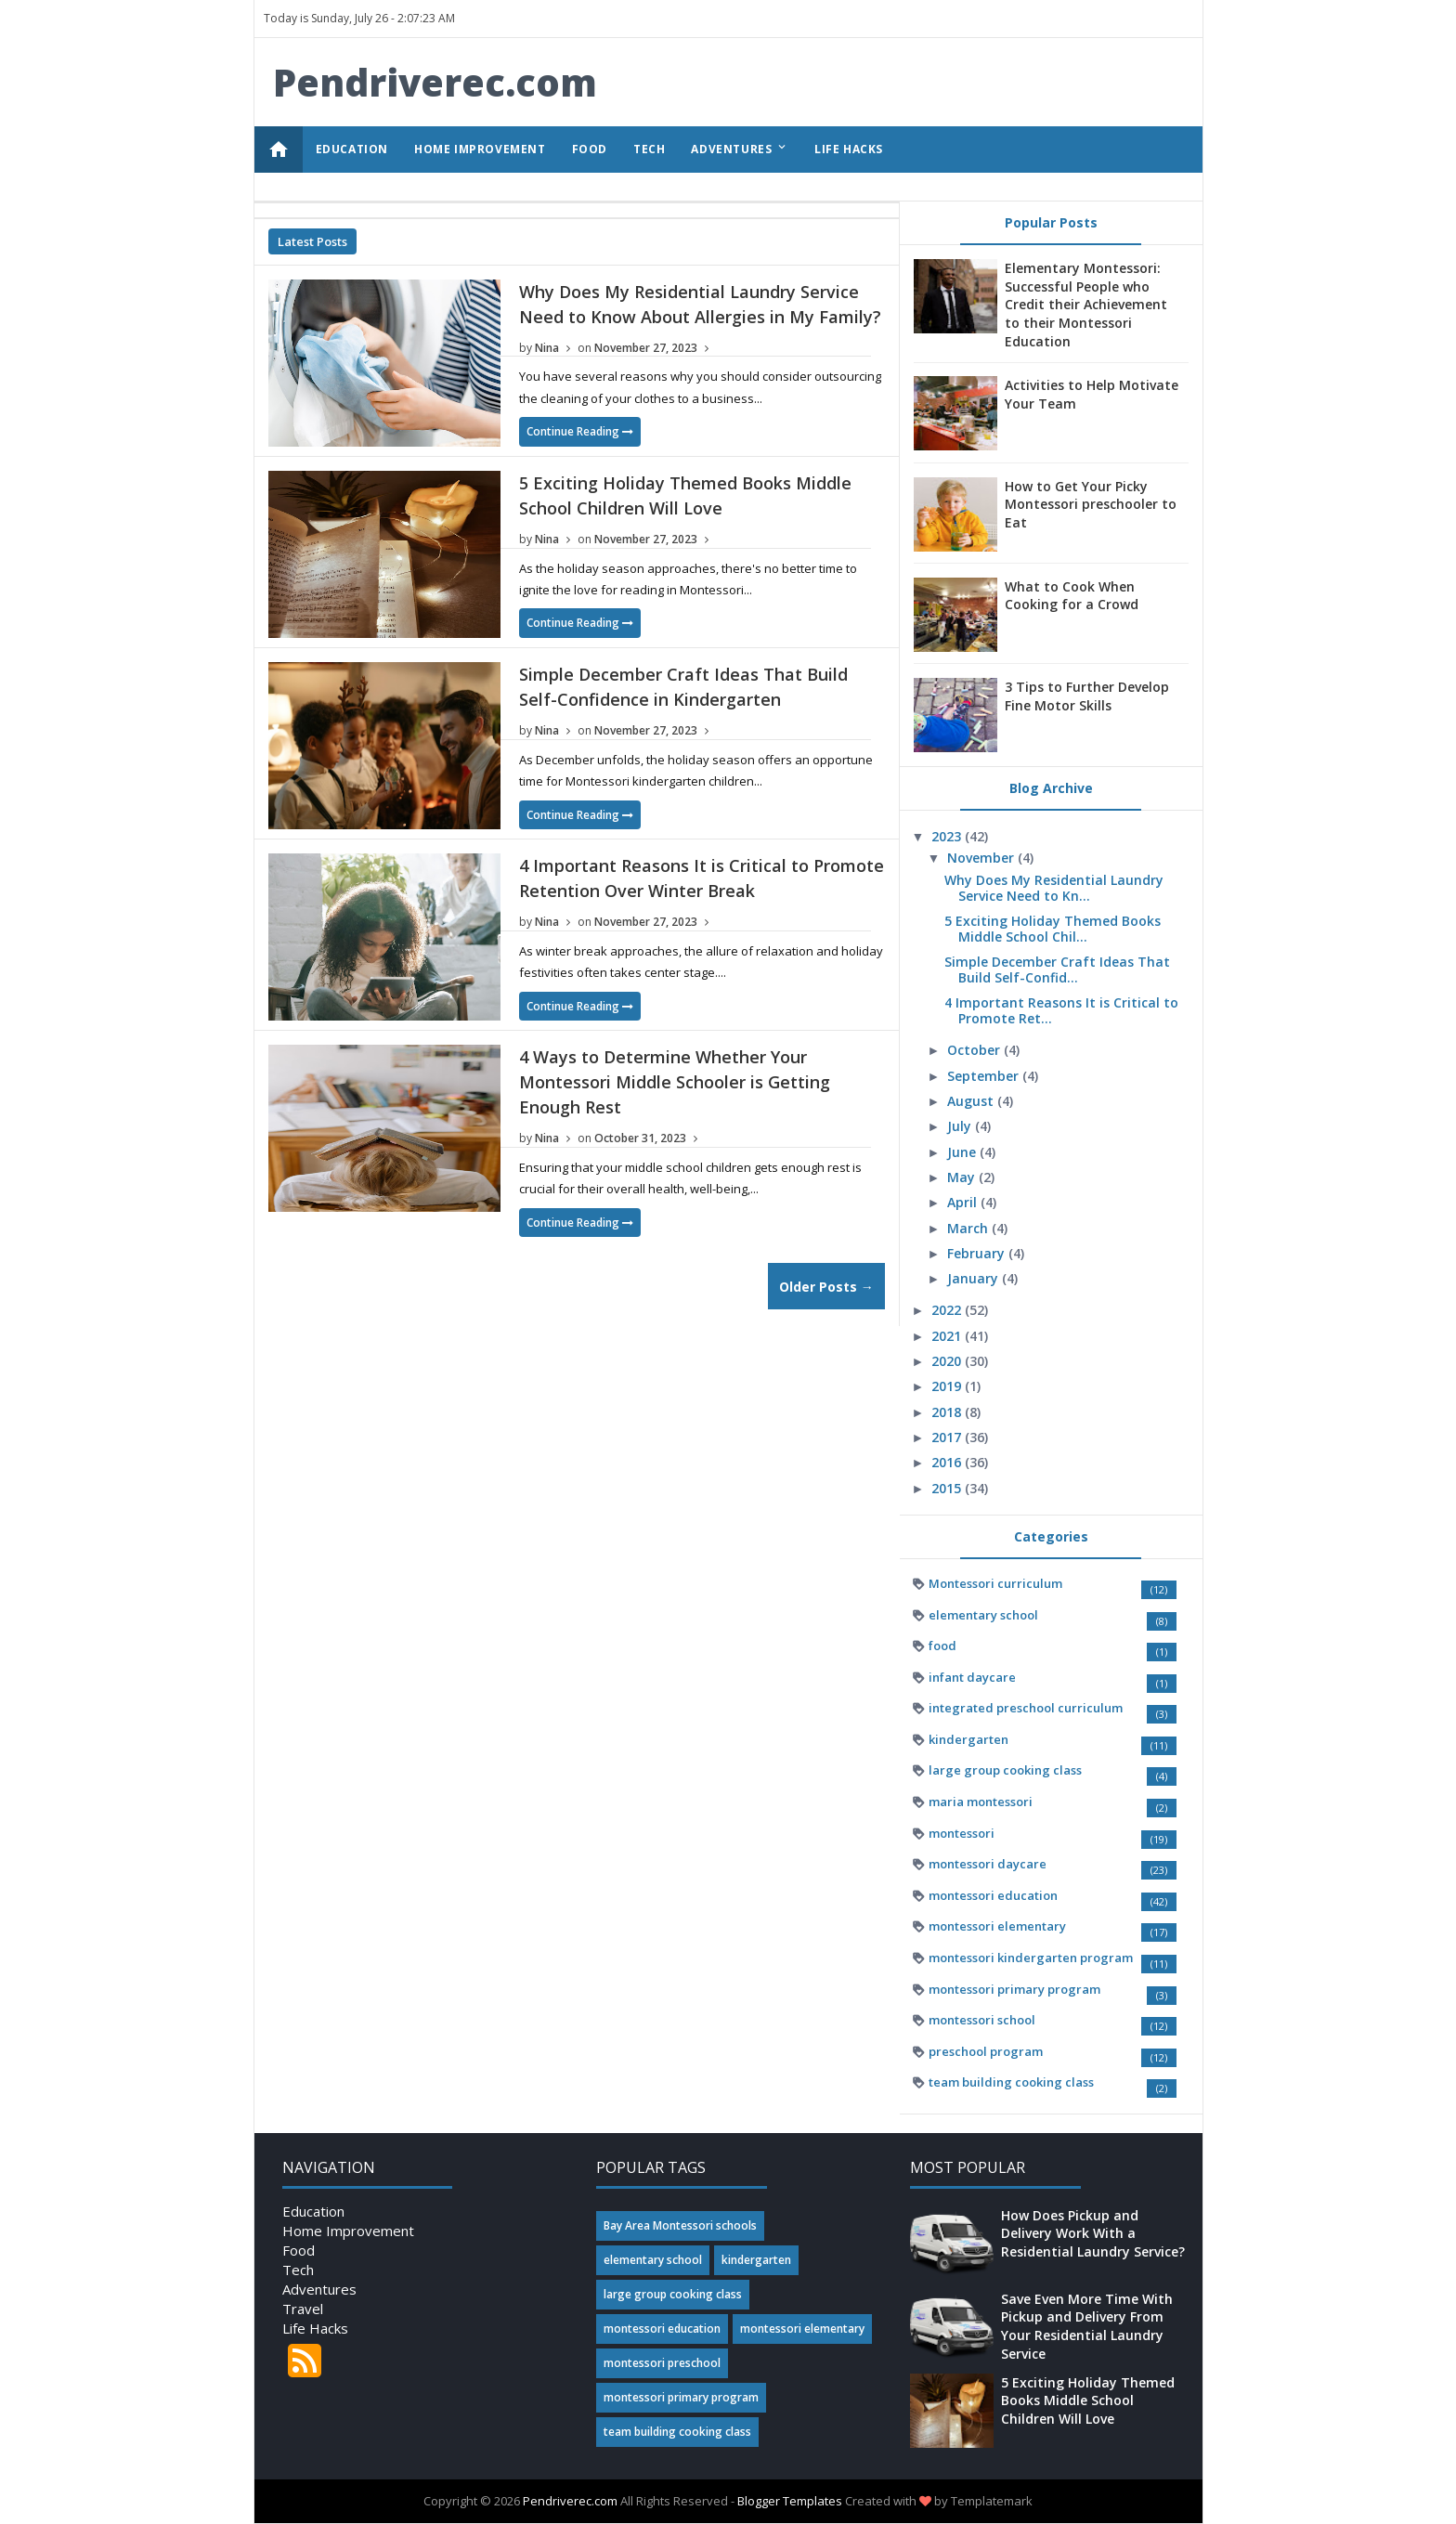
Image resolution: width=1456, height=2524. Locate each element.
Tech (298, 2269)
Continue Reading (579, 431)
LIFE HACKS (848, 149)
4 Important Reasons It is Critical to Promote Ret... (1061, 1010)
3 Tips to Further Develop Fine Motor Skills (1087, 696)
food (942, 1645)
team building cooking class (1011, 2082)
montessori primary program (1014, 1989)
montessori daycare (987, 1863)
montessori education (993, 1895)
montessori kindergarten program (1031, 1957)
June (963, 1152)
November (982, 857)
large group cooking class (1005, 1770)
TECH (649, 149)
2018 (948, 1412)
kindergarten (968, 1739)
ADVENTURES (739, 148)
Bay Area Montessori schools (680, 2225)
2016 (948, 1462)
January (974, 1278)
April (964, 1202)
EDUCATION (352, 149)
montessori (961, 1833)
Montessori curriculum (995, 1583)
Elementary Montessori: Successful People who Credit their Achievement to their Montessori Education (1086, 304)
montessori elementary (997, 1926)
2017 (948, 1437)
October (975, 1050)
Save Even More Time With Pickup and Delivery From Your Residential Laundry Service (1087, 2326)
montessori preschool (662, 2363)
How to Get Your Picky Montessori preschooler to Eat (1090, 504)
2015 (948, 1488)
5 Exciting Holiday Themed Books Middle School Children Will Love (1088, 2400)
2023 (948, 836)
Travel (302, 2308)
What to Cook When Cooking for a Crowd (1071, 596)
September (984, 1076)
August (972, 1101)
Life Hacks (315, 2328)
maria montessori (981, 1801)
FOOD (589, 149)
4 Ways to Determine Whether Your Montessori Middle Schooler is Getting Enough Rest (674, 1082)
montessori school (982, 2019)
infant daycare (972, 1677)
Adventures (319, 2289)
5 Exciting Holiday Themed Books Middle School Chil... (1052, 928)
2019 (948, 1386)
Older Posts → (826, 1286)
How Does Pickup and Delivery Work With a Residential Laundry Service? (1093, 2233)
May (963, 1177)
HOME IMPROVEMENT (480, 149)
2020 (948, 1361)
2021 (948, 1336)
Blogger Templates (789, 2500)
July (961, 1126)
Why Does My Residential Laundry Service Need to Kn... (1054, 887)
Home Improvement (348, 2230)
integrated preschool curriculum (1026, 1707)
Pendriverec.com (570, 2500)
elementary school (983, 1615)
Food (298, 2250)
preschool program (986, 2051)
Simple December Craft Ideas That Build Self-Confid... (1057, 969)
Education (313, 2211)
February (977, 1253)
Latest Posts (312, 241)
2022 (948, 1310)
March (969, 1228)
